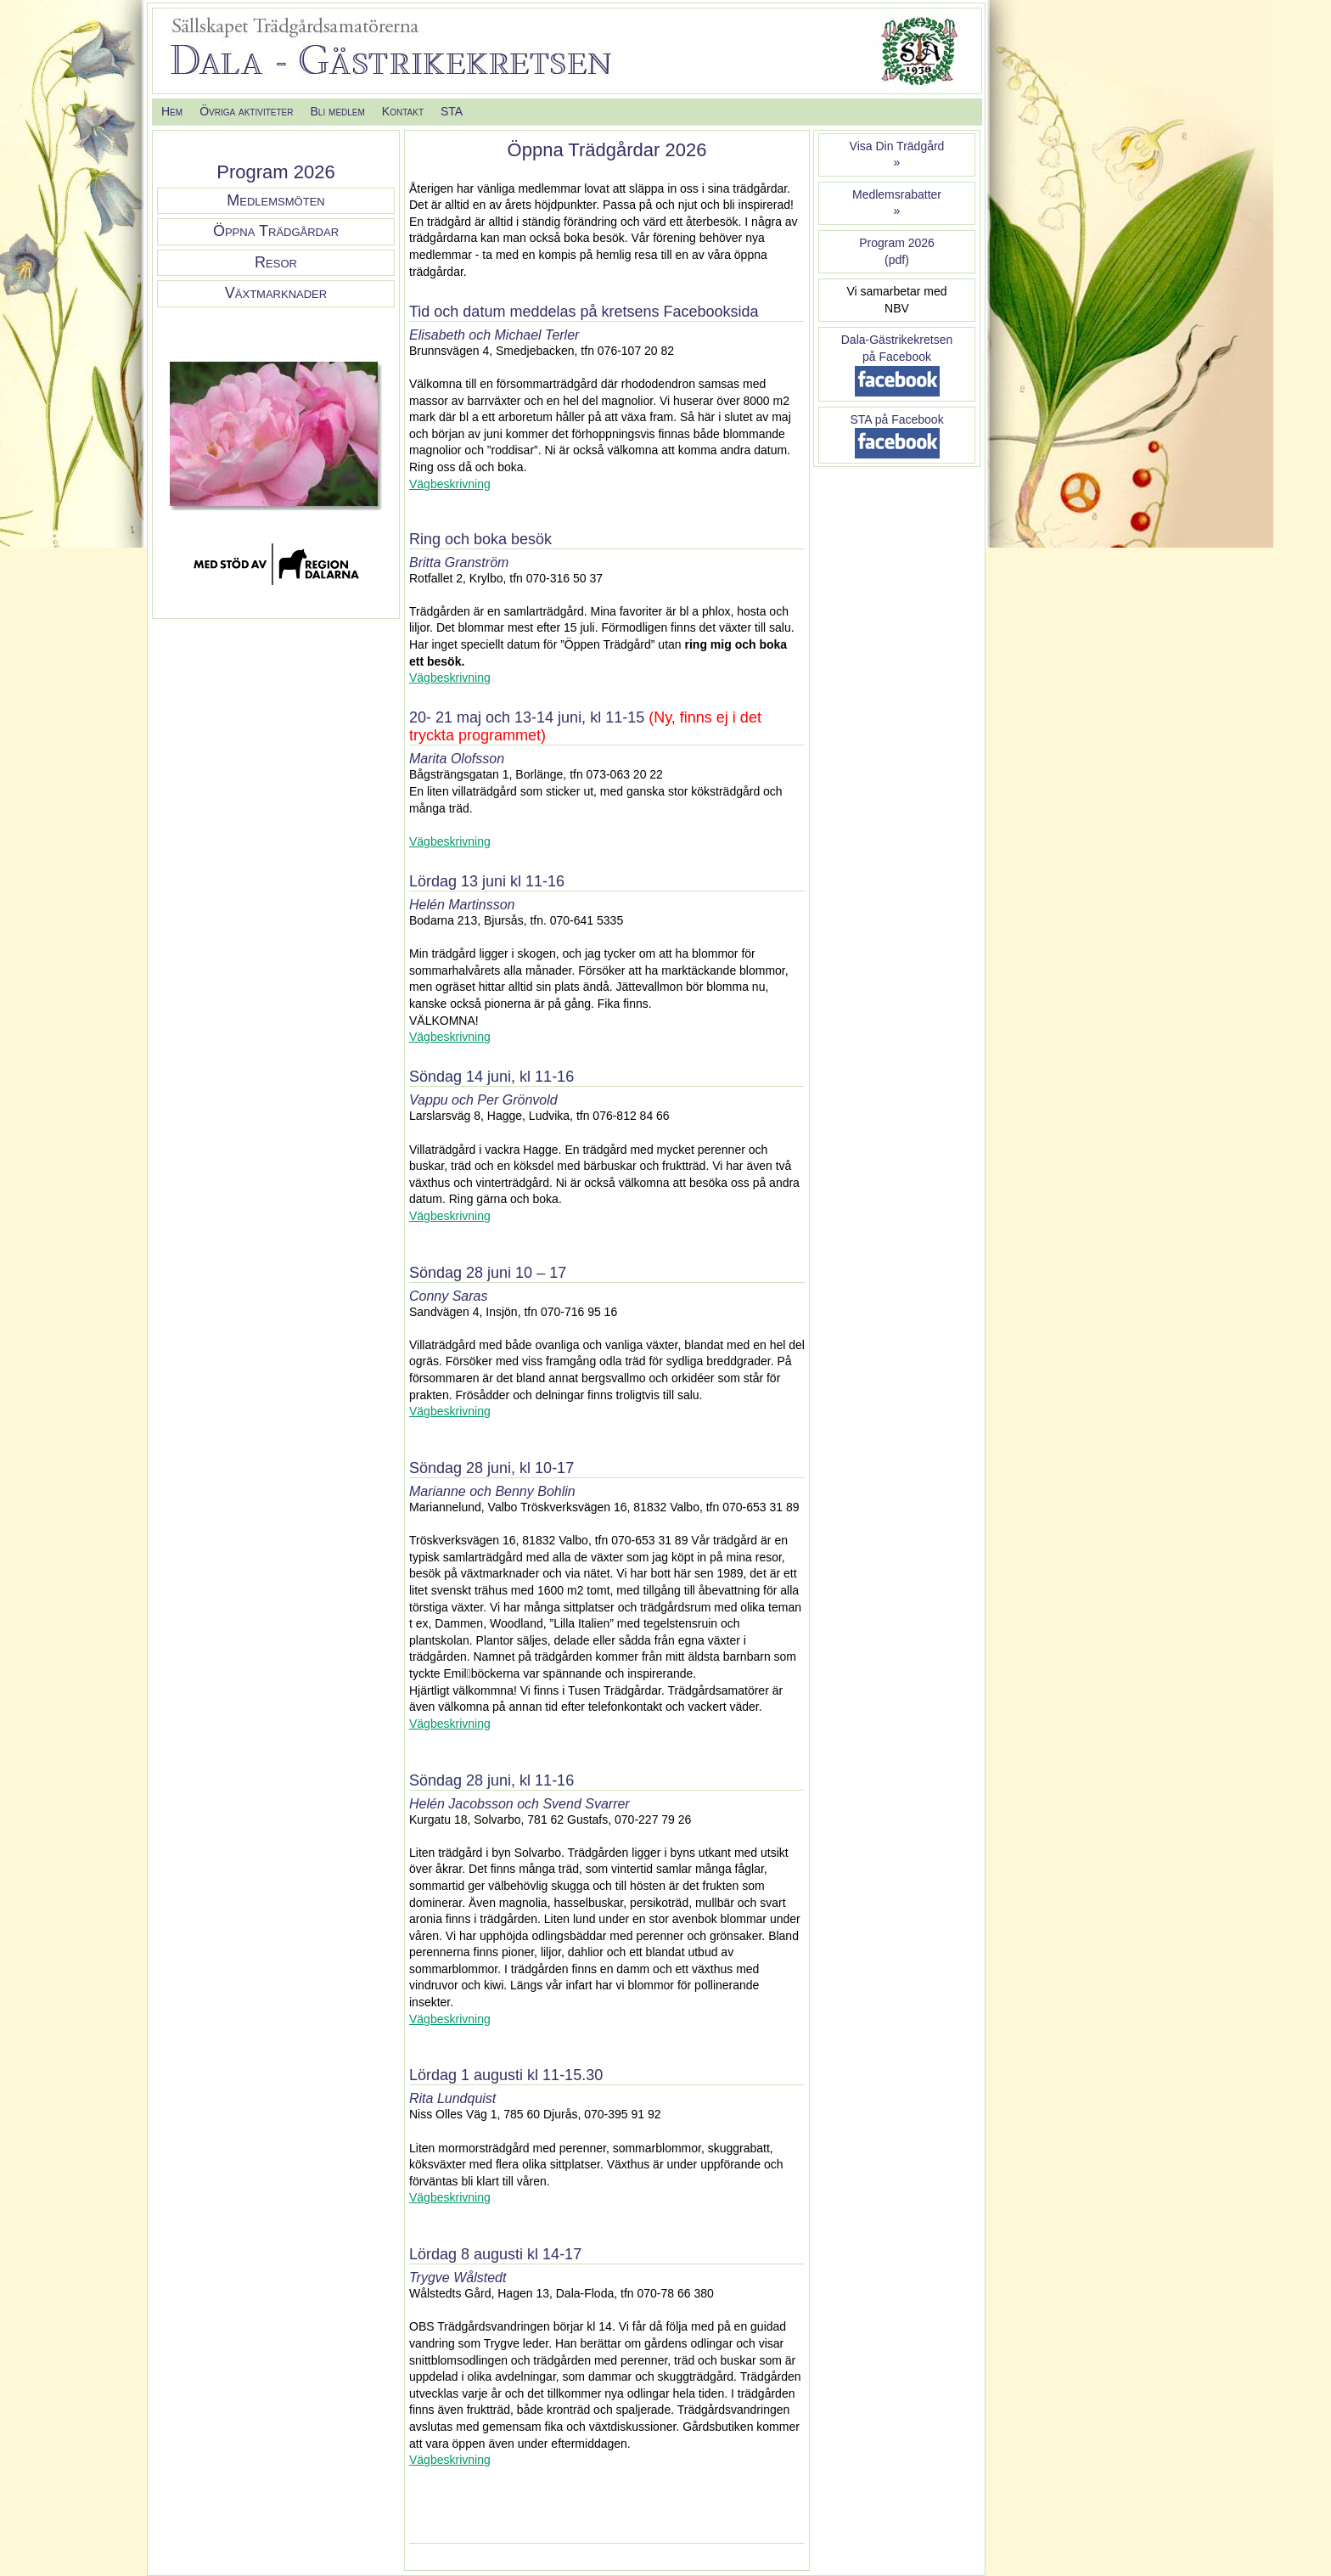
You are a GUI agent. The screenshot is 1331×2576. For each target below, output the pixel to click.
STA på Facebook (896, 419)
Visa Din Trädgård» (897, 154)
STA (452, 111)
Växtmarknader (276, 292)
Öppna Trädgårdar (276, 230)
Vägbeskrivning (450, 484)
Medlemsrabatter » (896, 203)
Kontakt (403, 111)
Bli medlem (337, 111)
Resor (276, 262)
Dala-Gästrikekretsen (897, 339)
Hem (172, 111)
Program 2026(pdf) (897, 251)
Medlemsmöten (275, 200)
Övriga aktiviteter (246, 111)
